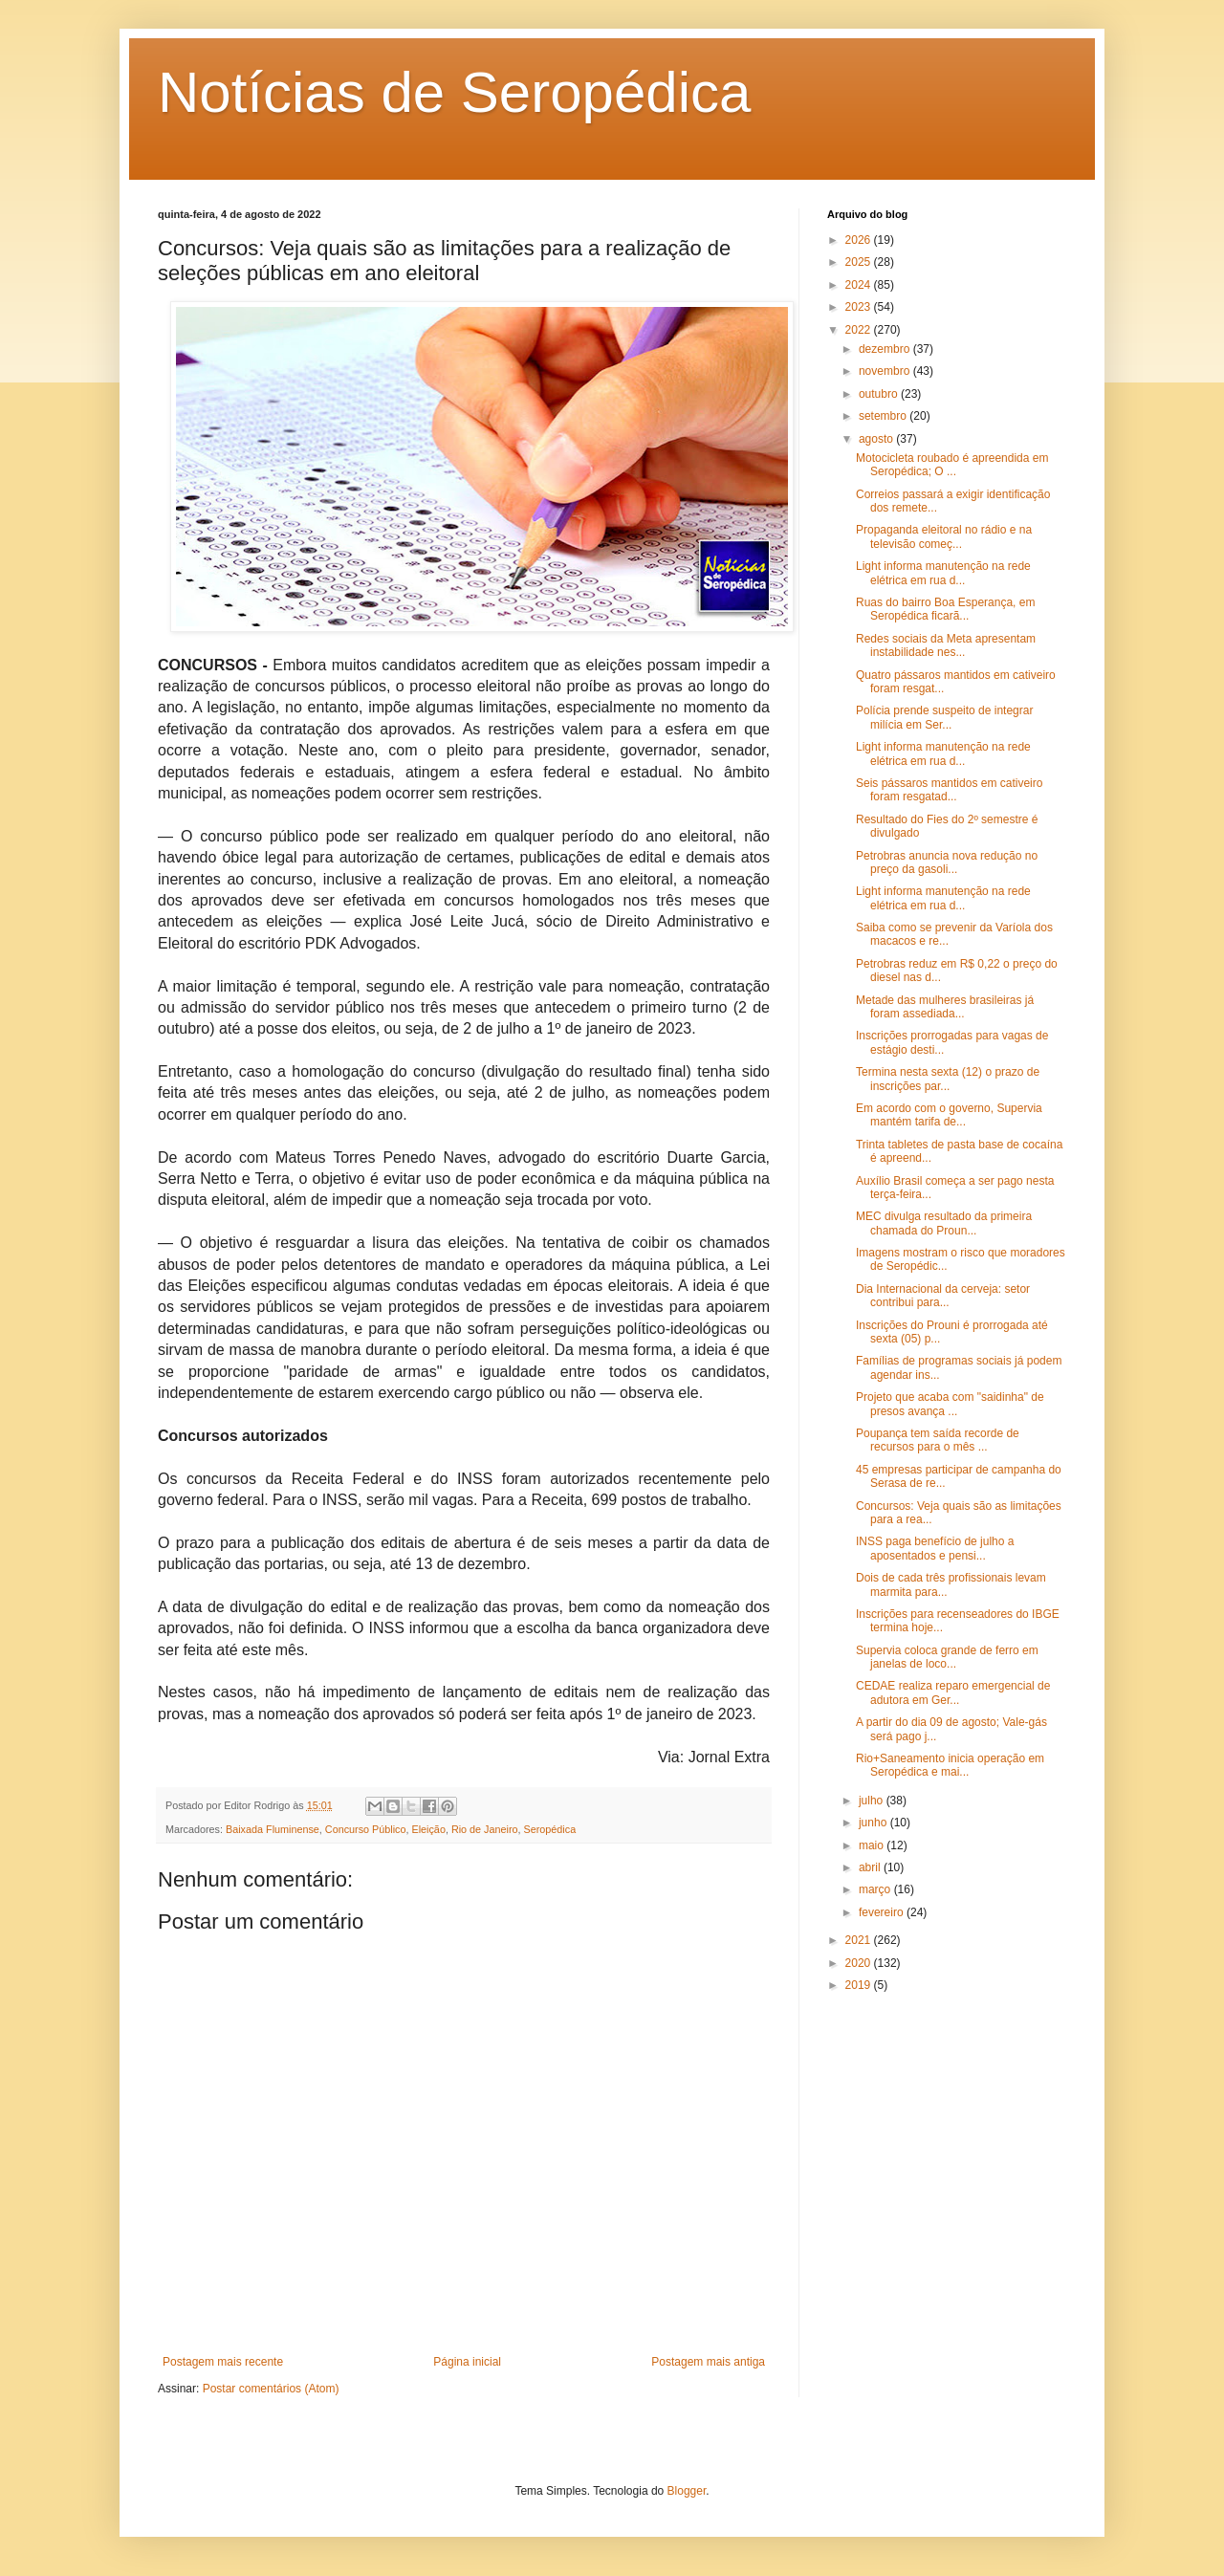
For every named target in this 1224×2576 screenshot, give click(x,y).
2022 (859, 330)
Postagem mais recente (223, 2362)
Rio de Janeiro (484, 1829)
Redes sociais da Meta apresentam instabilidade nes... (946, 645)
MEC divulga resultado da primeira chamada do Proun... (944, 1223)
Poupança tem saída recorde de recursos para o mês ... (937, 1440)
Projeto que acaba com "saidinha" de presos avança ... (950, 1403)
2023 (859, 307)
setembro (884, 416)
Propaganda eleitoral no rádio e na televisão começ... (944, 536)
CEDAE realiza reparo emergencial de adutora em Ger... (953, 1692)
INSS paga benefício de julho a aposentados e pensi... (935, 1548)
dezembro (886, 349)
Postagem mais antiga (708, 2362)
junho (874, 1822)
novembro (886, 371)
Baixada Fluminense (272, 1829)
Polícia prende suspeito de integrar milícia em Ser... (944, 717)
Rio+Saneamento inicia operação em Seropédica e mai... (950, 1765)
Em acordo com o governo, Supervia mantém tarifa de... (949, 1115)
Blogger (687, 2491)
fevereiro (883, 1912)
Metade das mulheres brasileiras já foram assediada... (945, 1006)
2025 (859, 262)
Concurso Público (365, 1829)
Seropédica (550, 1829)
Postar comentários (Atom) (271, 2388)
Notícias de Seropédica (454, 92)
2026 (859, 240)
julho (872, 1800)
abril (871, 1867)
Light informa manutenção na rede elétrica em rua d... (943, 572)
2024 (859, 285)
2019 (859, 1985)
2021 (859, 1940)
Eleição (428, 1829)
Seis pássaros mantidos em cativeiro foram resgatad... (949, 789)
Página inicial (467, 2362)
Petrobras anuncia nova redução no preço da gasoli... (947, 862)
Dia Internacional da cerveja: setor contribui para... (943, 1295)
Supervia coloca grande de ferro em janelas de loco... (947, 1657)
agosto (877, 439)
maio (872, 1845)
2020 (859, 1963)
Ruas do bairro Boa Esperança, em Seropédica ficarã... (945, 609)
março (876, 1889)
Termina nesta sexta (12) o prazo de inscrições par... (947, 1078)
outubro (880, 394)
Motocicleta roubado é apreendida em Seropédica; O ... (952, 464)
